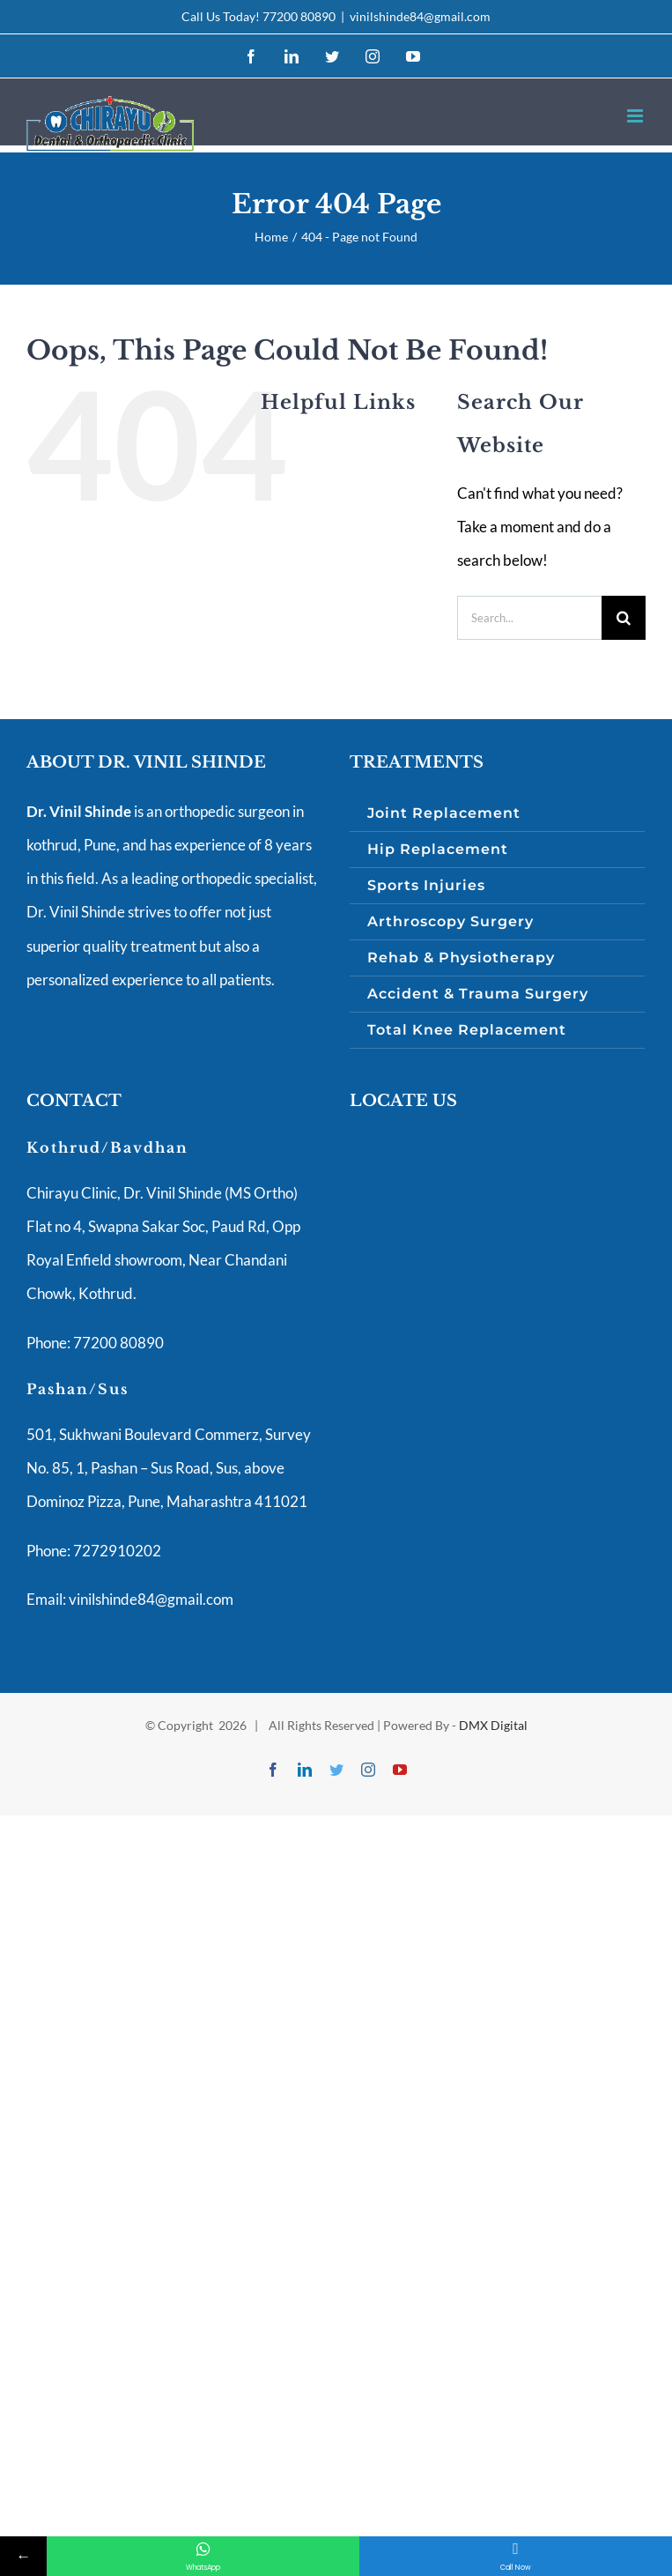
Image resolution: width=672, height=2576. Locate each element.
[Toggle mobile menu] (636, 116)
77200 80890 (299, 16)
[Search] (624, 618)
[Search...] (529, 618)
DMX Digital (493, 1725)
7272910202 (115, 1550)
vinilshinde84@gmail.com (420, 16)
